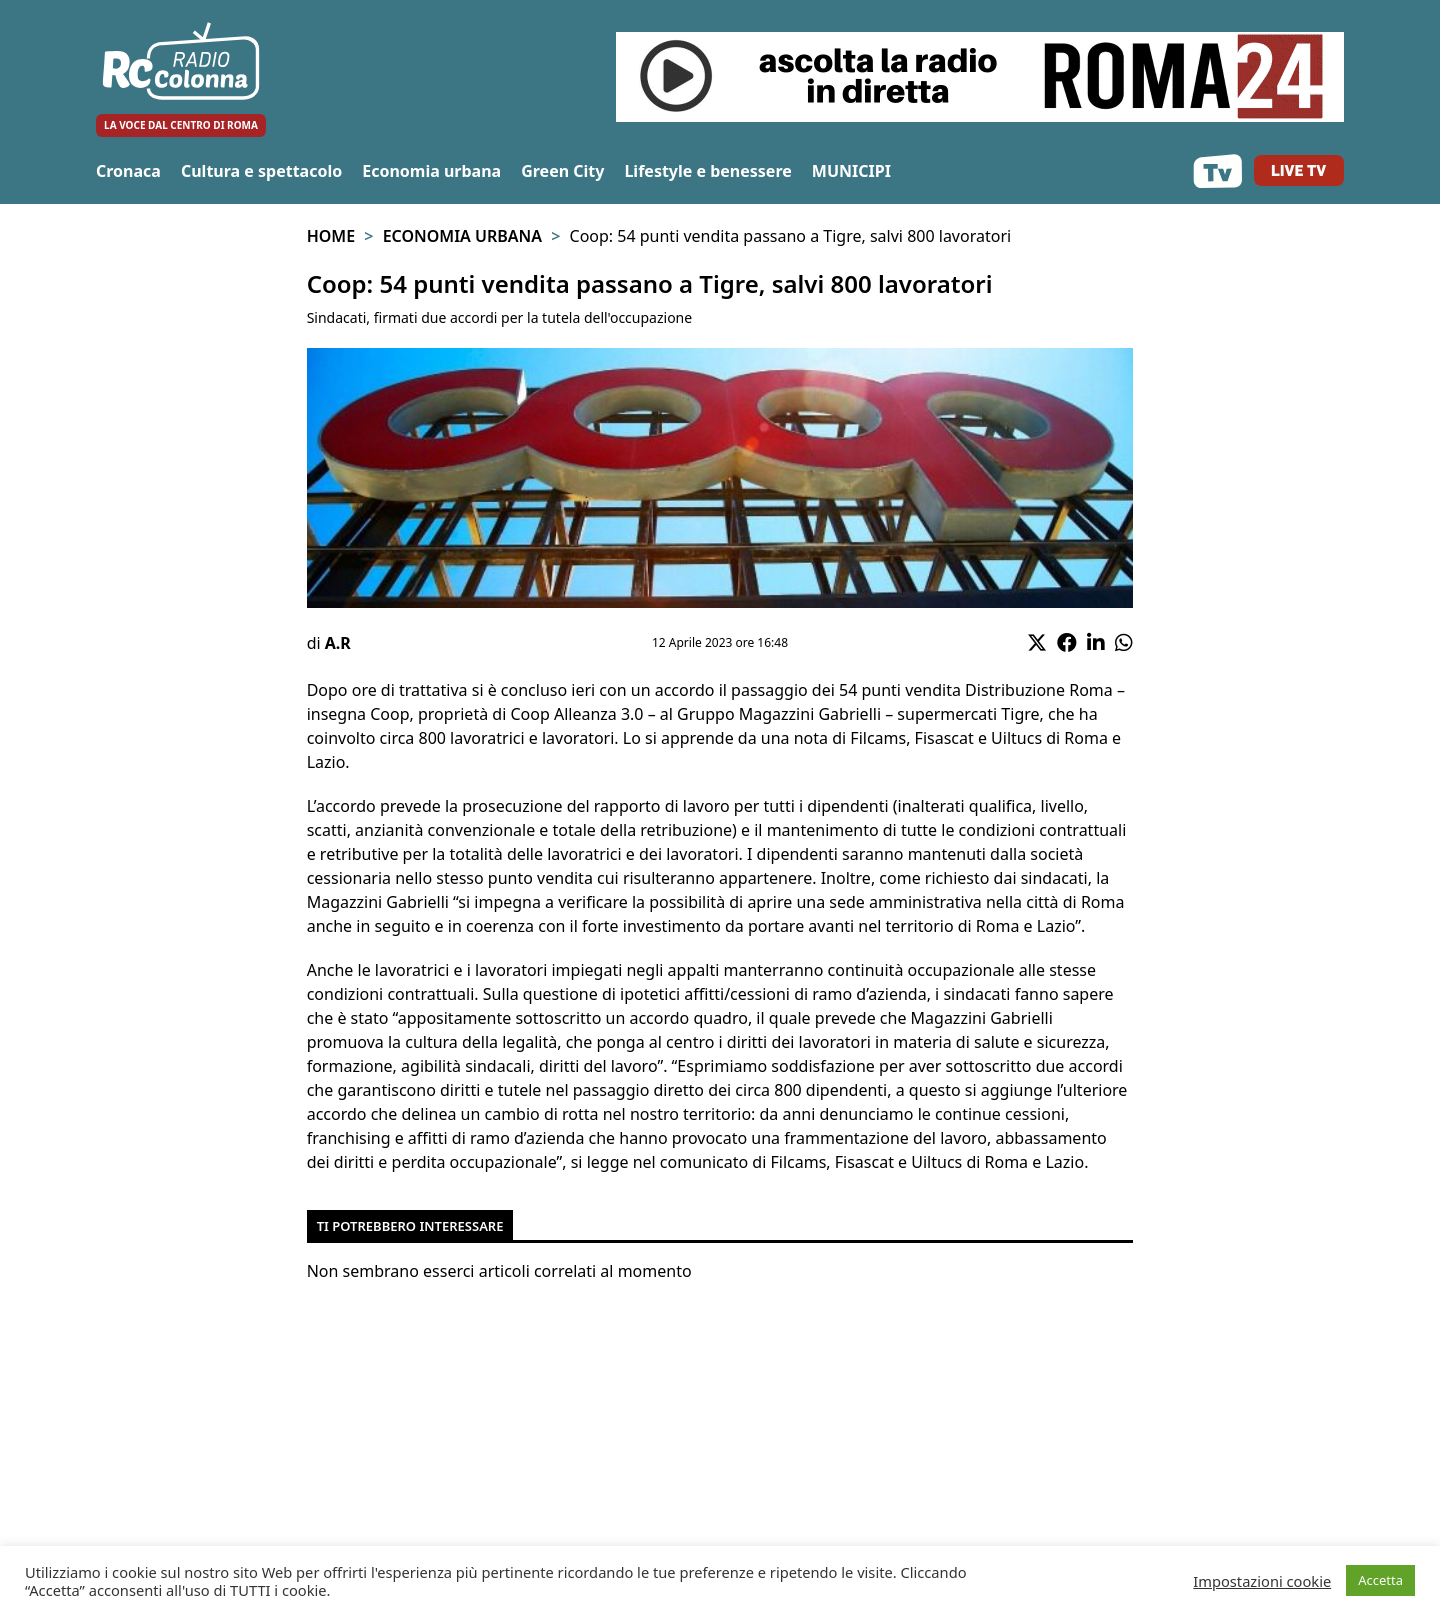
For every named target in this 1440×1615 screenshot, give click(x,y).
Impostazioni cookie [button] (1262, 1581)
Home (331, 236)
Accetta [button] (1380, 1580)
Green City (562, 171)
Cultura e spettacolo (261, 171)
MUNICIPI (851, 171)
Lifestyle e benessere (707, 171)
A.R (338, 643)
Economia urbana (431, 171)
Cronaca (128, 171)
